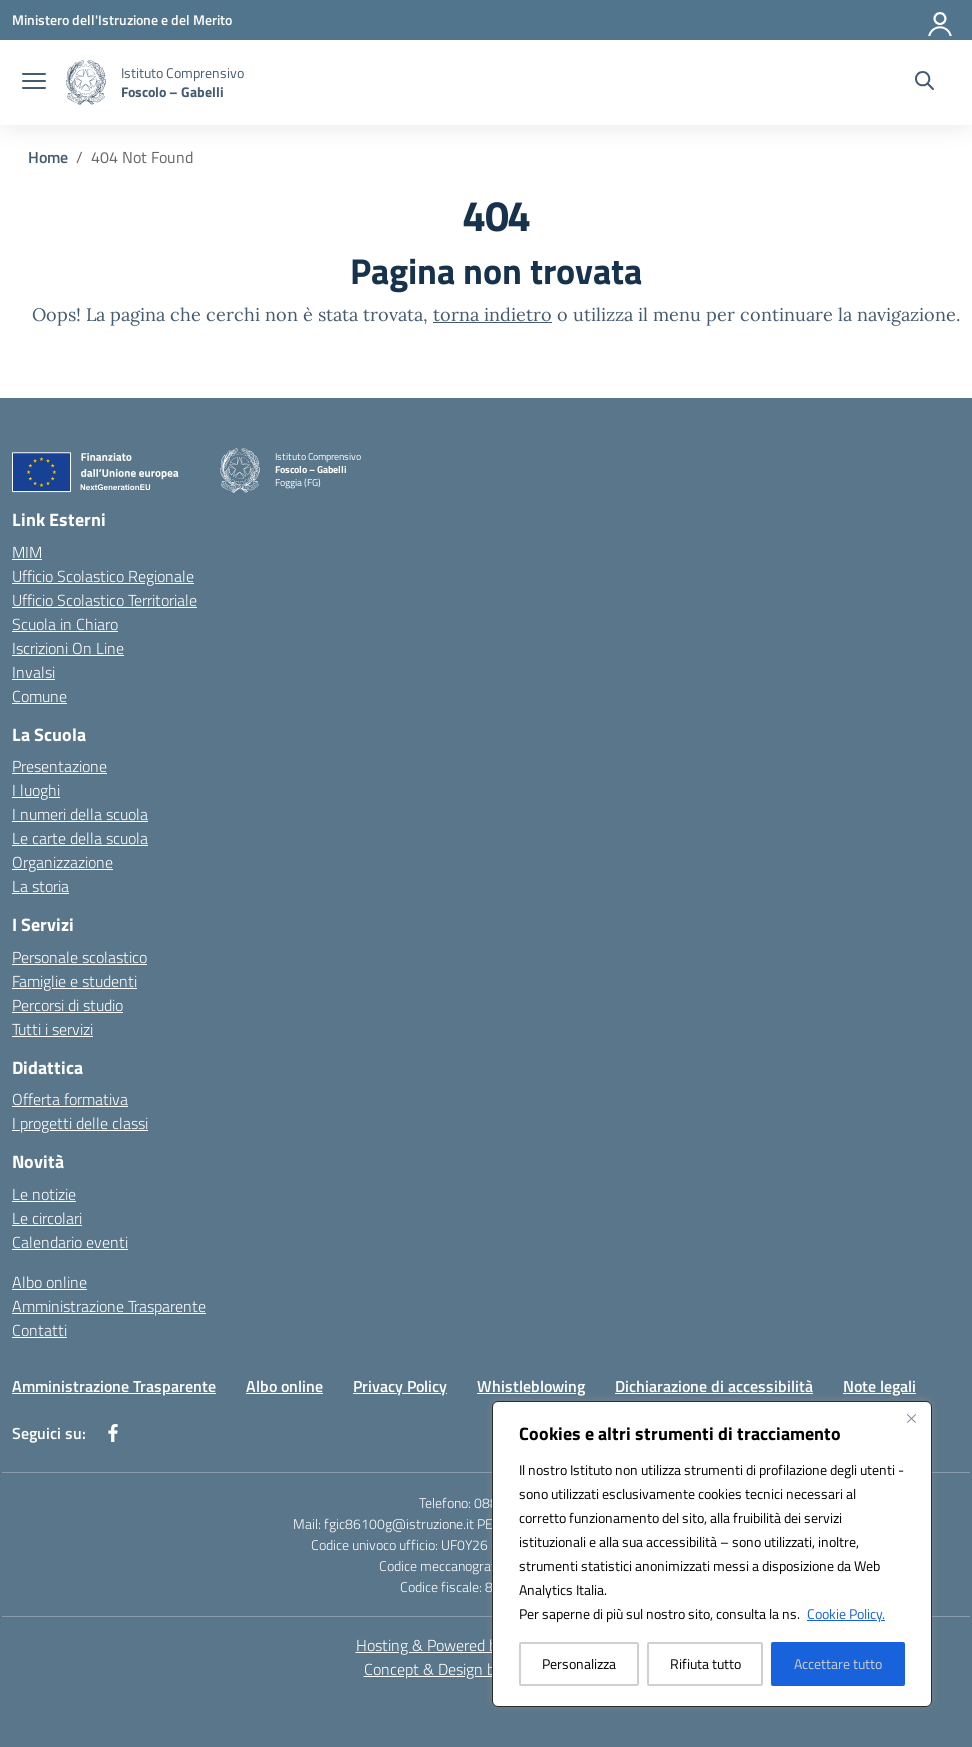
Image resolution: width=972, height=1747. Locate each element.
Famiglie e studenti (74, 981)
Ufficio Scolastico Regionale (103, 576)
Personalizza (579, 1663)
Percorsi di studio (67, 1005)
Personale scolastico (79, 957)
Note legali (879, 1386)
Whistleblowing (531, 1386)
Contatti (39, 1330)
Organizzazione (62, 862)
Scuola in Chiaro (65, 624)
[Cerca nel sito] (924, 83)
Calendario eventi (70, 1242)
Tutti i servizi (52, 1029)
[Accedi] (941, 20)
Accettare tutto (838, 1663)
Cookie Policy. (846, 1613)
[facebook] (113, 1433)
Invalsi (33, 672)
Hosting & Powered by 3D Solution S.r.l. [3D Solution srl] (486, 1645)
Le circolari (47, 1218)
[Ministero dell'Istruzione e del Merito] (122, 19)
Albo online (49, 1282)
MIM (27, 552)
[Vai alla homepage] (182, 82)
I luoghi (36, 790)
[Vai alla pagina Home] (48, 157)
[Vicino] (911, 1418)
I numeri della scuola (80, 814)
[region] (712, 1554)
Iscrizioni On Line (68, 648)
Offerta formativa (70, 1099)
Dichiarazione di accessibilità (714, 1386)
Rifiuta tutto (705, 1663)
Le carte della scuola (80, 838)
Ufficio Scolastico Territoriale (104, 600)
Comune (39, 696)
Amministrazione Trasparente (109, 1306)
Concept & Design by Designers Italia (486, 1669)
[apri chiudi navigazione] (34, 83)
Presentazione (59, 766)
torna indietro (492, 314)
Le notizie (44, 1194)
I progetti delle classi (80, 1123)
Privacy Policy (400, 1386)
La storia (40, 886)
